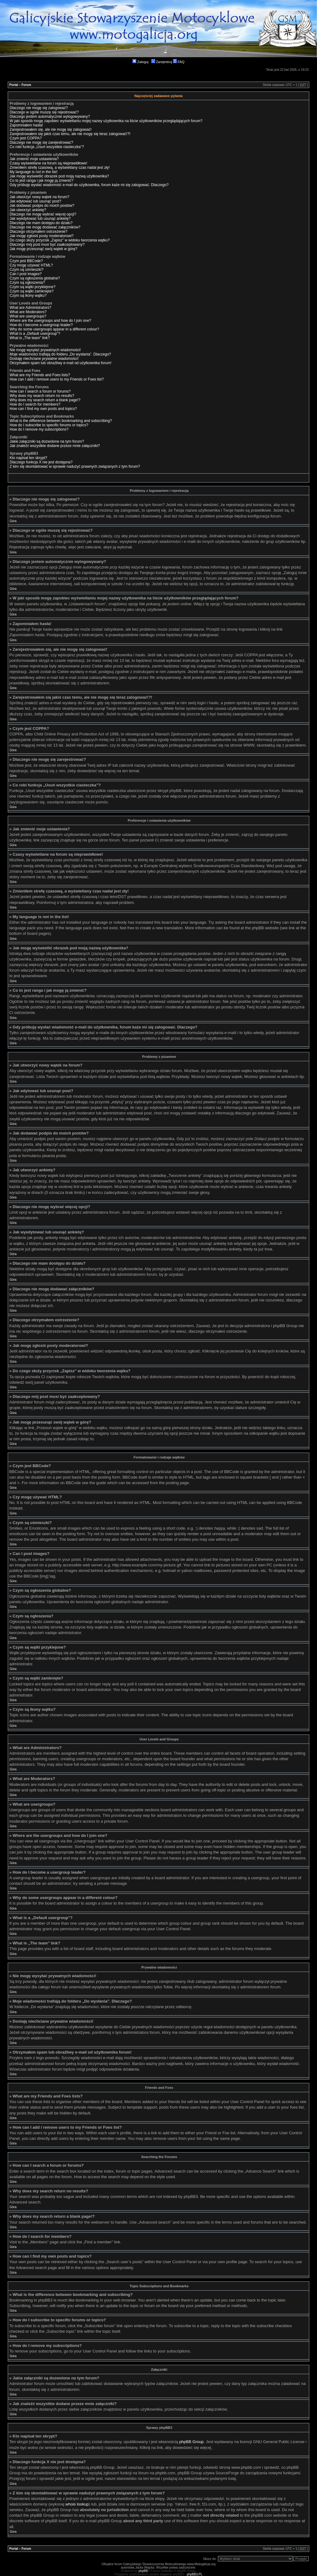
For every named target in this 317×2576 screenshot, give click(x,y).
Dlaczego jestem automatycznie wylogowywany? (50, 116)
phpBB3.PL (194, 2574)
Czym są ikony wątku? (28, 295)
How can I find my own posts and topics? (43, 409)
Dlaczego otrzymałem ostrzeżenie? (38, 231)
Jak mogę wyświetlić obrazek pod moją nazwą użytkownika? (59, 176)
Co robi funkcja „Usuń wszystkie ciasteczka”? (47, 147)
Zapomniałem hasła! (26, 125)
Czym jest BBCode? (26, 261)
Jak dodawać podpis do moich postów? (42, 205)
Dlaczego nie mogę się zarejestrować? (41, 142)
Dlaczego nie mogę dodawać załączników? (45, 227)
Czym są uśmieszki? (26, 269)
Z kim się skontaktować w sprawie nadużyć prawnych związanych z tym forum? (75, 466)
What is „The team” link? (30, 338)
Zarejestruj (161, 62)
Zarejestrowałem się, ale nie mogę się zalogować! (51, 129)
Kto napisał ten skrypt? (28, 458)
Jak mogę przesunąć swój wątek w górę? (43, 249)
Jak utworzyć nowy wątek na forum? (39, 197)
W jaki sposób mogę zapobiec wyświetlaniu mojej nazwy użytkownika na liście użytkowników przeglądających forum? (106, 121)
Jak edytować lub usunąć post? (35, 201)
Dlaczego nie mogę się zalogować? (39, 108)
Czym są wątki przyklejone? (32, 287)
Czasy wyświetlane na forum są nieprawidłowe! (48, 163)
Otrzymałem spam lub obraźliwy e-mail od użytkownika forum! (60, 363)
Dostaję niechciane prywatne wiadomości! (44, 358)
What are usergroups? (28, 316)
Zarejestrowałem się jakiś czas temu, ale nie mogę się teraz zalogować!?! (70, 134)
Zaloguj (140, 62)
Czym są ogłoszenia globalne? (35, 278)
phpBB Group (191, 2441)
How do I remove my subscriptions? (39, 429)
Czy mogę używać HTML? (31, 265)
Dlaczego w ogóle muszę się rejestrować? (44, 112)
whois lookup (77, 2504)
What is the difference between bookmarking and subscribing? (61, 421)
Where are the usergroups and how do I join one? (50, 320)
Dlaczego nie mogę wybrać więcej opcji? (43, 214)
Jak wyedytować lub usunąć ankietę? (40, 218)
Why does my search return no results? (42, 396)
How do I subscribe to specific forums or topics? (49, 425)
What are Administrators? (30, 307)
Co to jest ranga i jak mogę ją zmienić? (41, 180)
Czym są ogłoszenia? (27, 282)
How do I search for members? (35, 404)
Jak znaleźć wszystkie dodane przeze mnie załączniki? (55, 446)
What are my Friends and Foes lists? (40, 375)
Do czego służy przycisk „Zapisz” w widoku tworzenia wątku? (60, 240)
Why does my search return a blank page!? (45, 400)
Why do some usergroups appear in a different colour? (54, 329)
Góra (13, 521)
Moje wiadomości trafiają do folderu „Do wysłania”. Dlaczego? (60, 354)
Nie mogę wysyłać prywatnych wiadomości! (45, 350)
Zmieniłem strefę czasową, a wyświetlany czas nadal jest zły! (60, 167)
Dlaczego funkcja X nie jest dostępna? (41, 462)
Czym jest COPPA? (26, 138)
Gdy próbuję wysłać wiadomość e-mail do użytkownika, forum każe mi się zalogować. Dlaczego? (89, 185)
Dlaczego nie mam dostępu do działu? (41, 223)
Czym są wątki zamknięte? (32, 291)
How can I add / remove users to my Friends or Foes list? (57, 379)
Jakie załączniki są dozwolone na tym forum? (47, 441)
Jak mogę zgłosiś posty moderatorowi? (42, 236)
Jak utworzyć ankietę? (28, 210)
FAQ (179, 62)
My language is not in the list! (34, 172)
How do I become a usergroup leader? (41, 325)
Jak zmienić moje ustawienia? (34, 159)
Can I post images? (25, 274)
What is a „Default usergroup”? (35, 333)
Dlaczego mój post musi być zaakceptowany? (47, 244)
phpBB (143, 2571)
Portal (13, 85)
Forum (26, 85)
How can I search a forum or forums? (40, 391)
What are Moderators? (28, 312)
